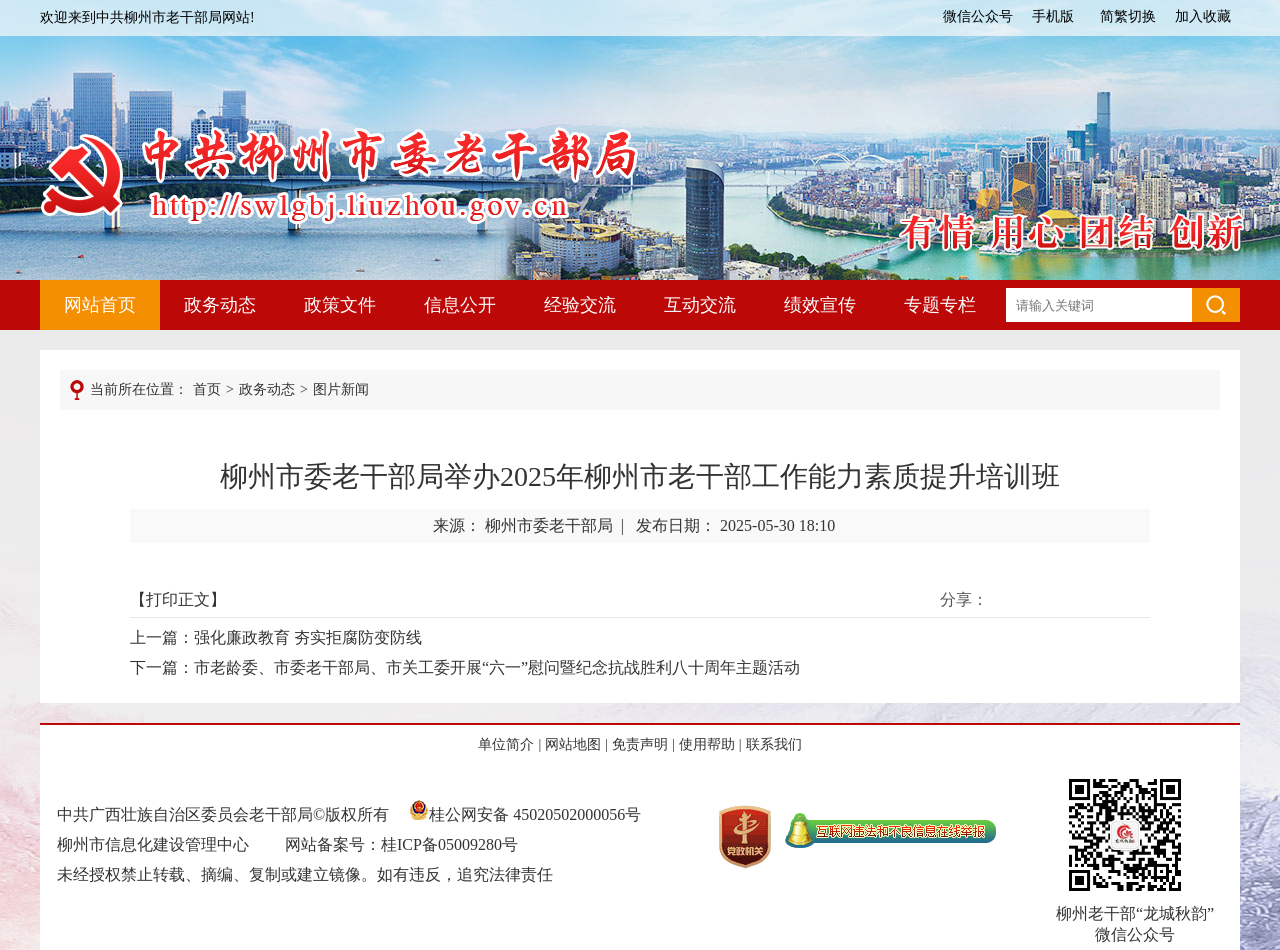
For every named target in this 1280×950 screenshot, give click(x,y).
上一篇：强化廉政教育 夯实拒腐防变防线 (276, 637)
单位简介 (506, 744)
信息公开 (460, 305)
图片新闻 (341, 389)
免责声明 (640, 744)
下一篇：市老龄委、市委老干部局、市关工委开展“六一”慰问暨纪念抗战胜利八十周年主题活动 (465, 667)
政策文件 (340, 305)
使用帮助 (707, 744)
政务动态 (220, 305)
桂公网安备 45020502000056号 (525, 814)
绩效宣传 (820, 305)
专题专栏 (940, 305)
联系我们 (774, 744)
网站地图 (573, 744)
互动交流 (700, 305)
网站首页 (100, 305)
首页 (207, 389)
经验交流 (580, 305)
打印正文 (178, 599)
